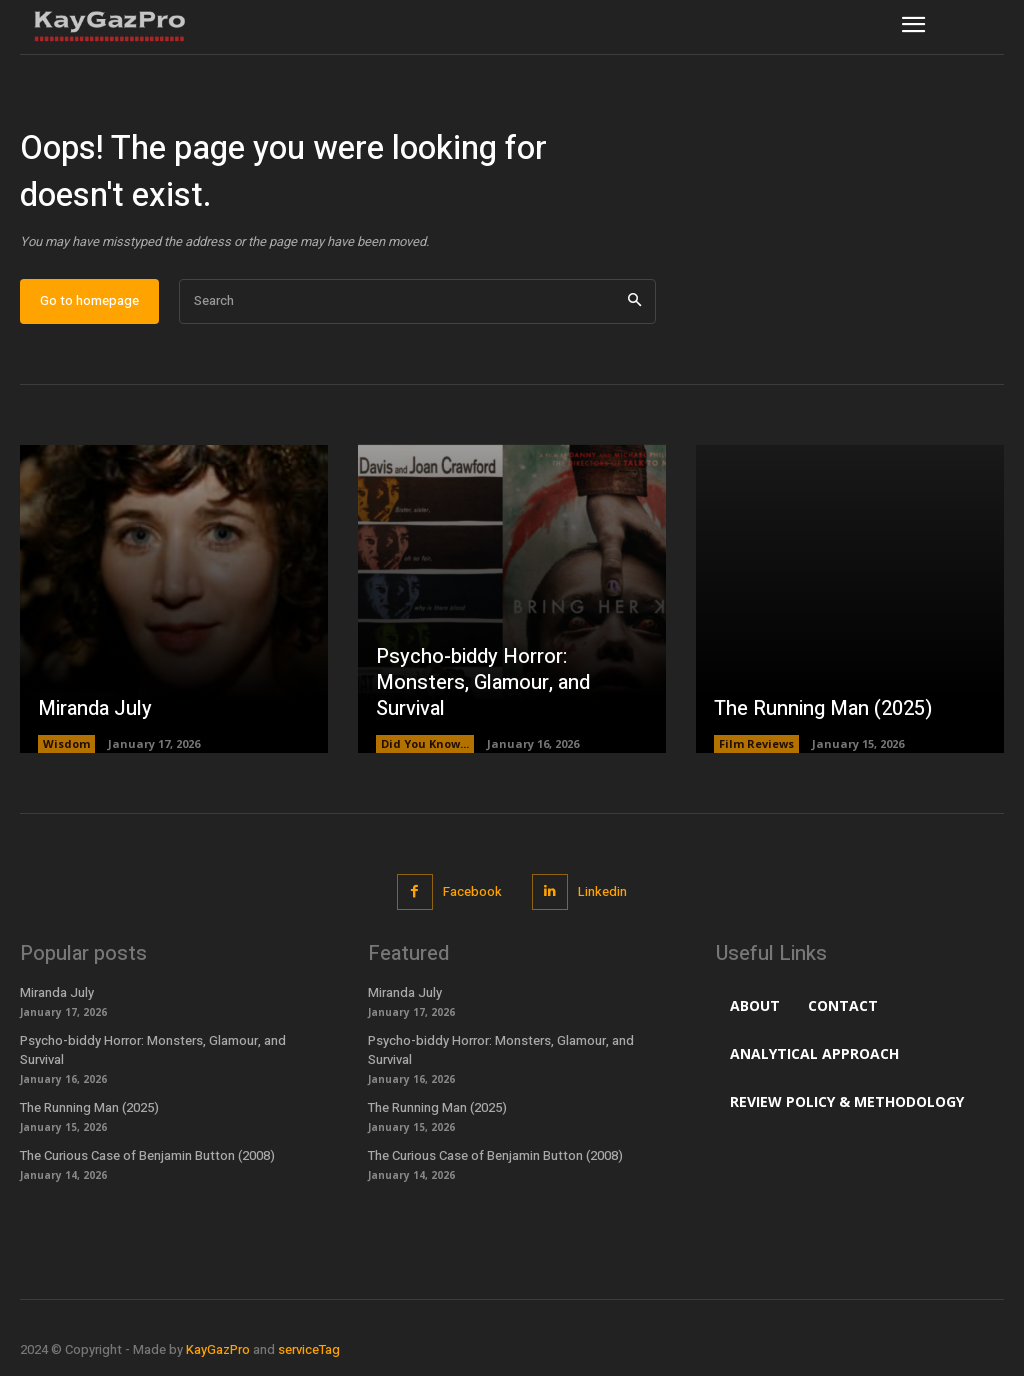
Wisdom (66, 743)
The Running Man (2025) (823, 708)
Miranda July (95, 708)
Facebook (472, 891)
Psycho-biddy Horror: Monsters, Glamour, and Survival (483, 682)
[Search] (634, 301)
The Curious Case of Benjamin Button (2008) (147, 1155)
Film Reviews (756, 743)
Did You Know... (425, 743)
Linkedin (602, 891)
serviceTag (309, 1349)
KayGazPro (218, 1349)
